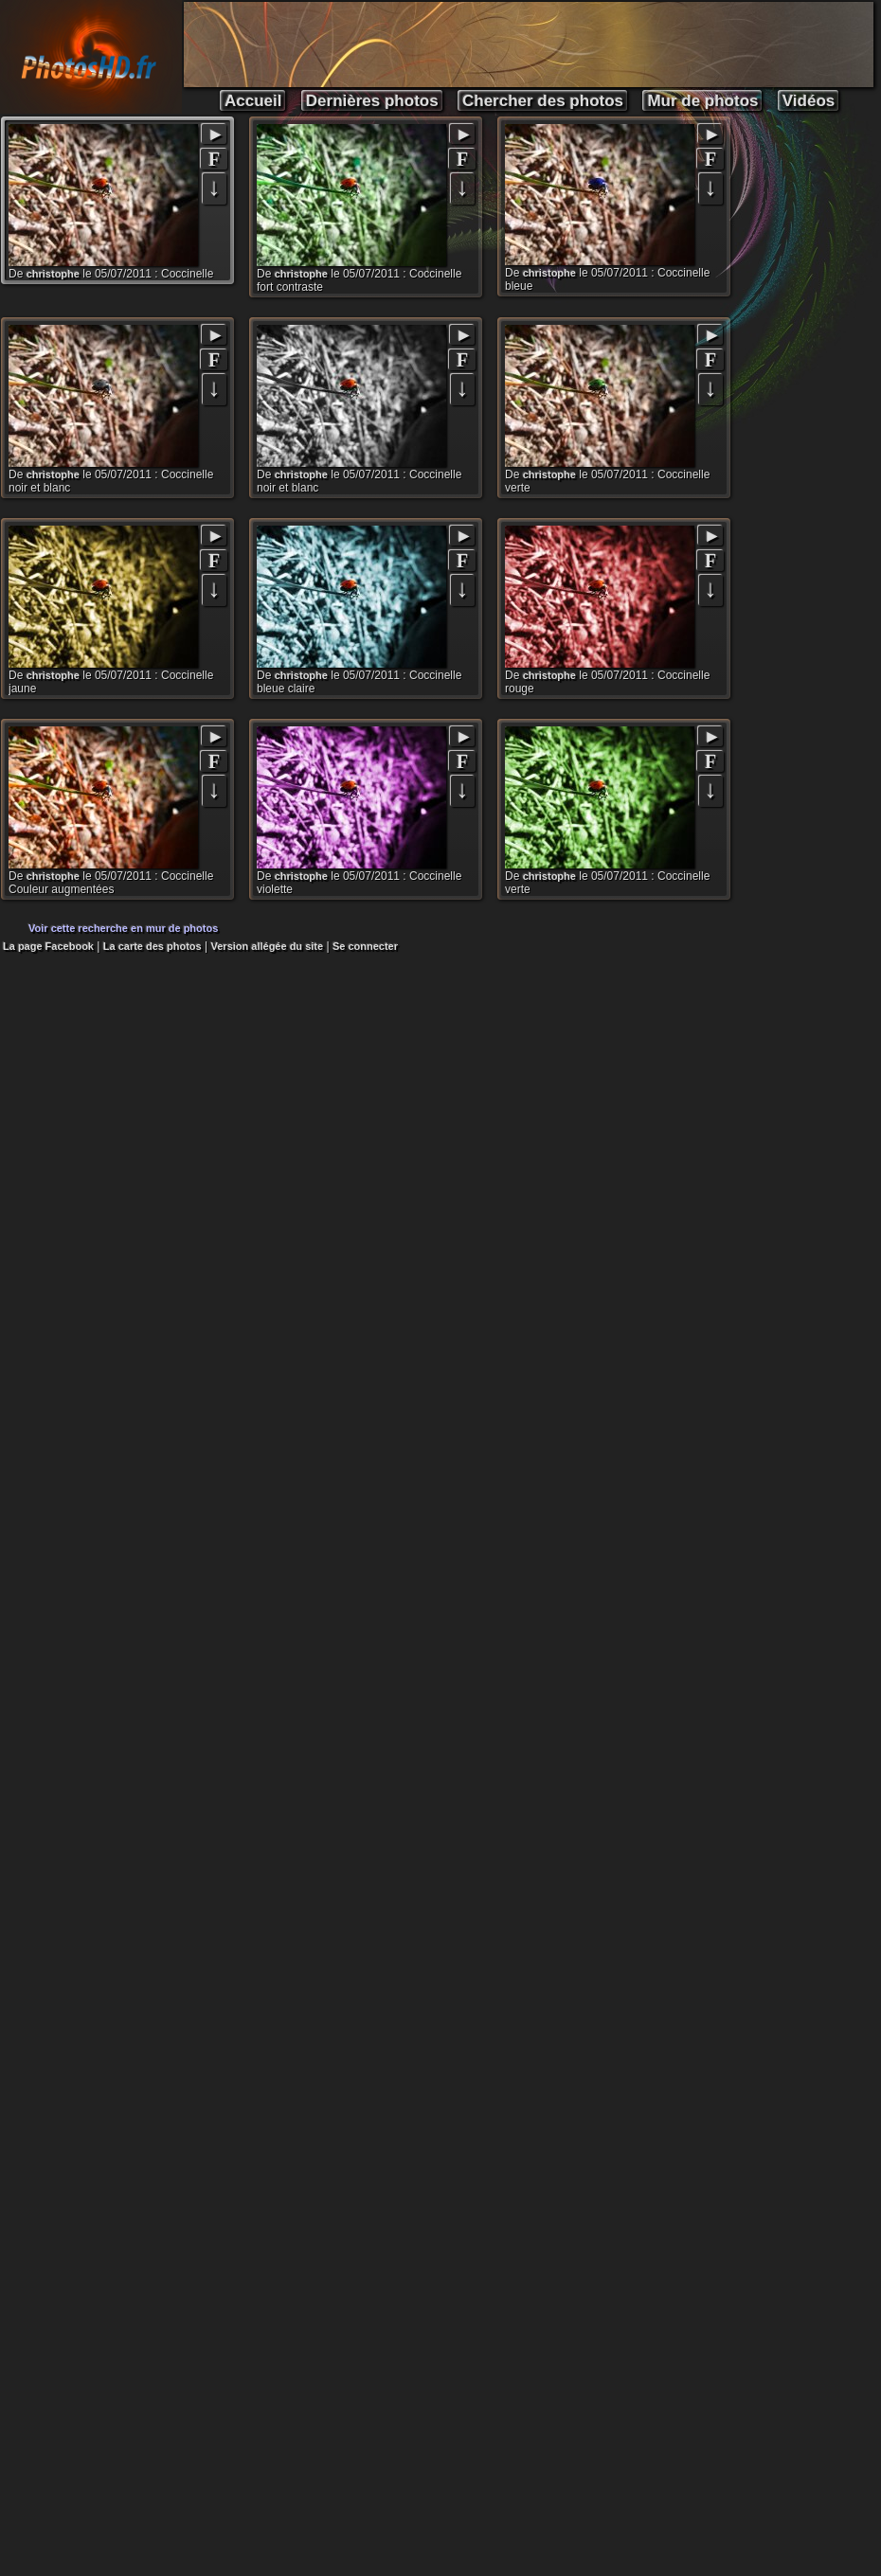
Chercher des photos (542, 101)
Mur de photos (702, 101)
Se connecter (365, 946)
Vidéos (808, 101)
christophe (53, 273)
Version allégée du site (267, 946)
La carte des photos (152, 946)
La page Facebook (48, 946)
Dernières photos (372, 101)
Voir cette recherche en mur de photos (123, 928)
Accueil (253, 101)
